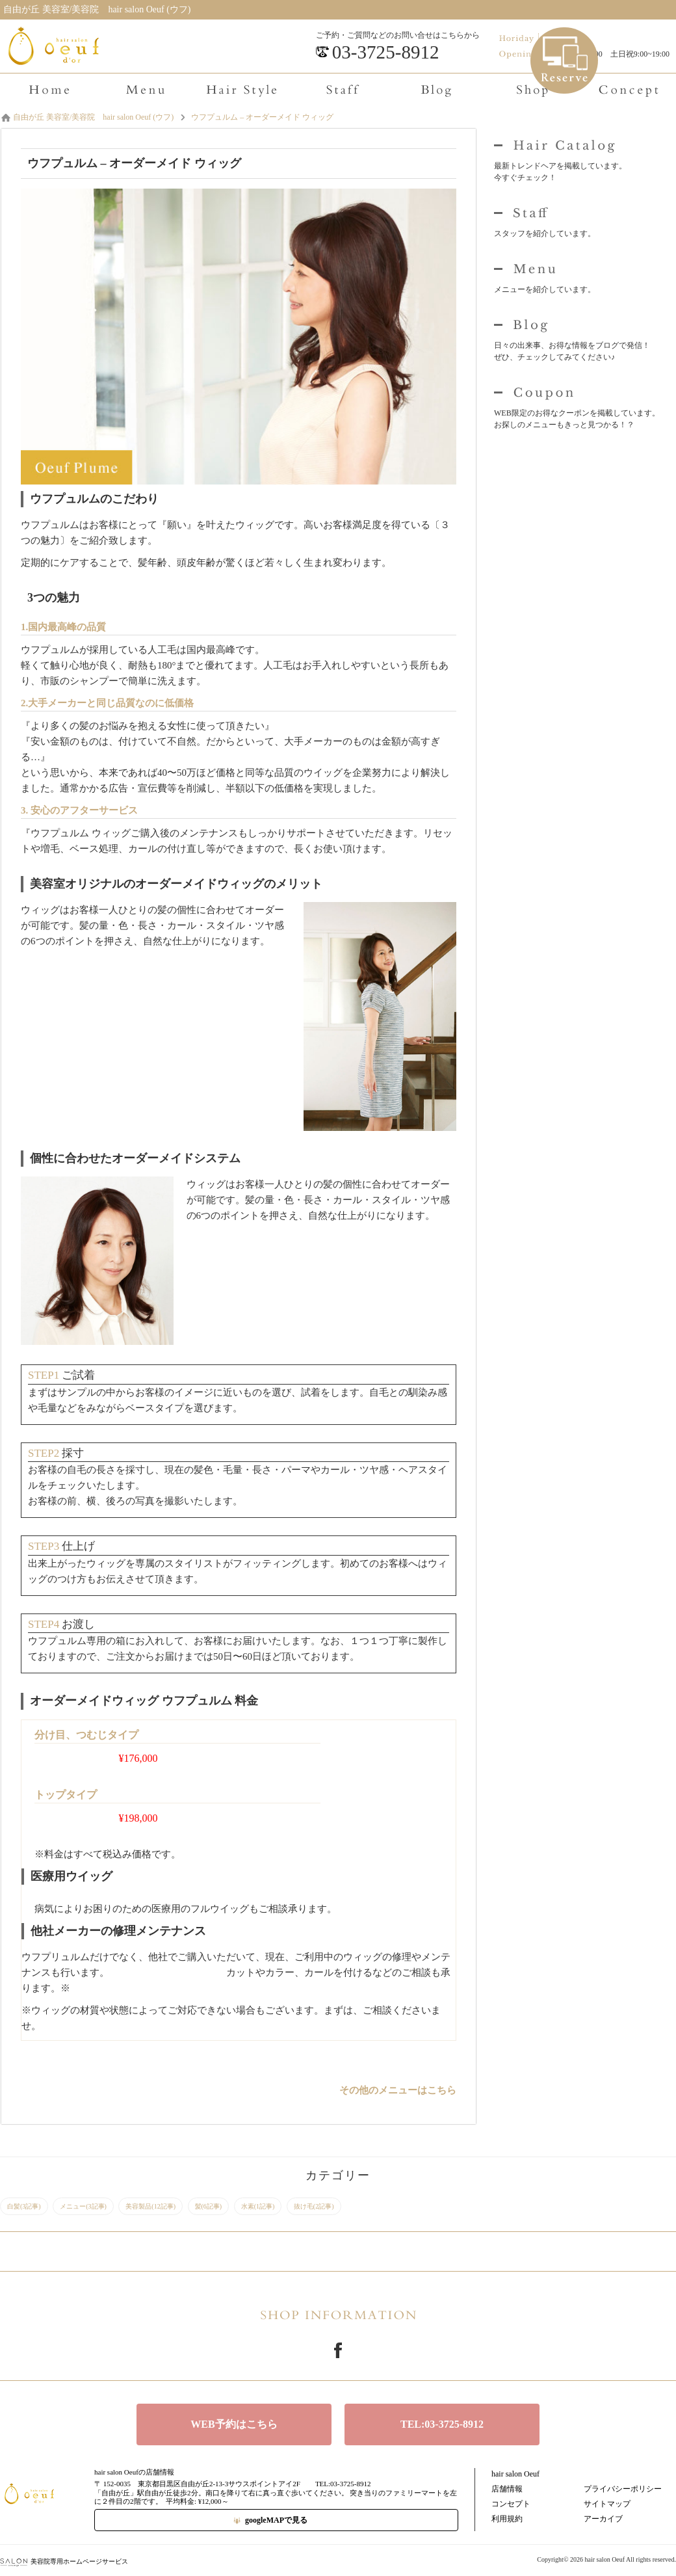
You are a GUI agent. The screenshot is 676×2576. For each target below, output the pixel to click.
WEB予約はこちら (233, 2424)
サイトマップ (607, 2503)
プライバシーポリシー (623, 2488)
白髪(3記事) (24, 2206)
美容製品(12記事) (150, 2206)
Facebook (338, 2350)
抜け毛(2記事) (314, 2206)
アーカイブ (603, 2518)
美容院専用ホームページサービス (64, 2561)
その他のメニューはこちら (397, 2090)
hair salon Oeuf (515, 2473)
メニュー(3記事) (83, 2206)
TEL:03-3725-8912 (442, 2424)
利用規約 (507, 2518)
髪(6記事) (208, 2206)
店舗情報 (507, 2488)
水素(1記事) (258, 2206)
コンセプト (510, 2503)
